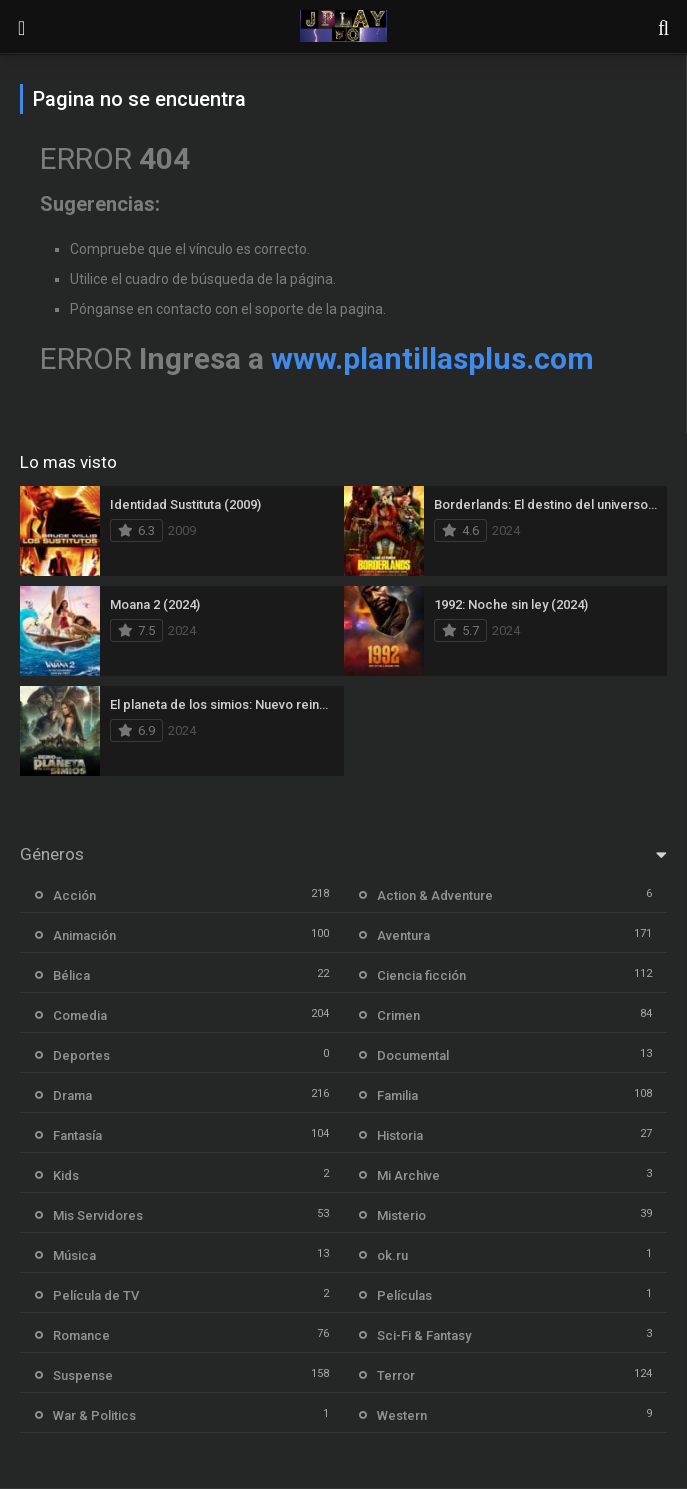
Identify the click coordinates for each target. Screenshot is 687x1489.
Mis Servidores (98, 1215)
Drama (72, 1095)
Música (74, 1255)
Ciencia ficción (421, 975)
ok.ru (392, 1255)
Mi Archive (408, 1175)
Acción (74, 895)
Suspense (83, 1375)
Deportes (81, 1055)
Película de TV (96, 1295)
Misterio (401, 1215)
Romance (81, 1335)
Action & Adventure (435, 895)
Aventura (403, 935)
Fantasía (77, 1135)
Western (402, 1415)
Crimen (398, 1015)
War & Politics (94, 1415)
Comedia (80, 1015)
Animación (84, 935)
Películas (404, 1295)
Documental (413, 1055)
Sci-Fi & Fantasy (424, 1335)
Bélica (71, 975)
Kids (66, 1175)
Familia (397, 1095)
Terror (396, 1375)
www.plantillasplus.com (432, 358)
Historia (400, 1135)
